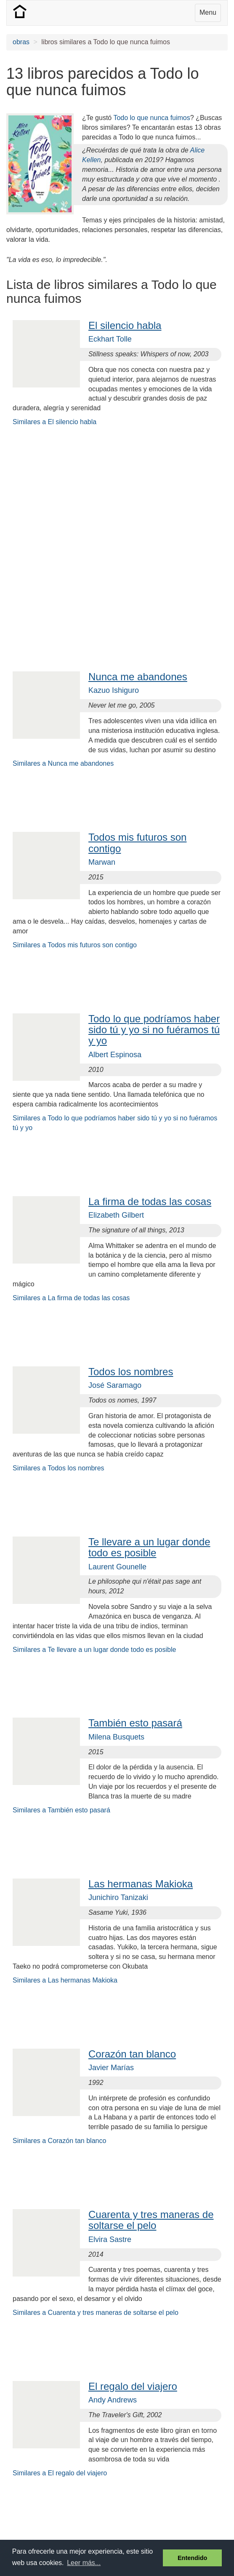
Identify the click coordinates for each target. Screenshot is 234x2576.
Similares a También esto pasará (61, 1810)
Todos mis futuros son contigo (137, 842)
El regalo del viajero (132, 2386)
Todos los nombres (130, 1371)
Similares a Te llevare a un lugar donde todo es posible (94, 1649)
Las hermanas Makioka (140, 1883)
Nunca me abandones (137, 676)
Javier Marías (111, 2067)
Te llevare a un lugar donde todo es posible (149, 1547)
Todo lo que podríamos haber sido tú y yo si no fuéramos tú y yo (154, 1030)
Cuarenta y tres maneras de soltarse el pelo (150, 2220)
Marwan (101, 862)
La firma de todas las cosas (149, 1201)
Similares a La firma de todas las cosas (71, 1297)
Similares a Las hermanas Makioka (65, 1980)
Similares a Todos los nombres (58, 1468)
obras (21, 41)
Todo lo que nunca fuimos (151, 117)
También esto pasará (135, 1723)
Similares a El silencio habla (54, 421)
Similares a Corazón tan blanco (59, 2140)
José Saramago (114, 1385)
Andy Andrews (112, 2400)
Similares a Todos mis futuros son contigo (75, 945)
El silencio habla (124, 325)
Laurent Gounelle (117, 1567)
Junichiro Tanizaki (118, 1897)
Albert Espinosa (114, 1054)
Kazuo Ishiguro (113, 690)
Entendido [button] (192, 2558)
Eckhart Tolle (110, 339)
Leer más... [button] (84, 2562)
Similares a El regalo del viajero (60, 2473)
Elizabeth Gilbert (116, 1215)
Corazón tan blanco (132, 2054)
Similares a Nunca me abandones (63, 763)
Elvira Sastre (109, 2239)
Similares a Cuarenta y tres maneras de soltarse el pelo (95, 2312)
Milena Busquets (116, 1737)
